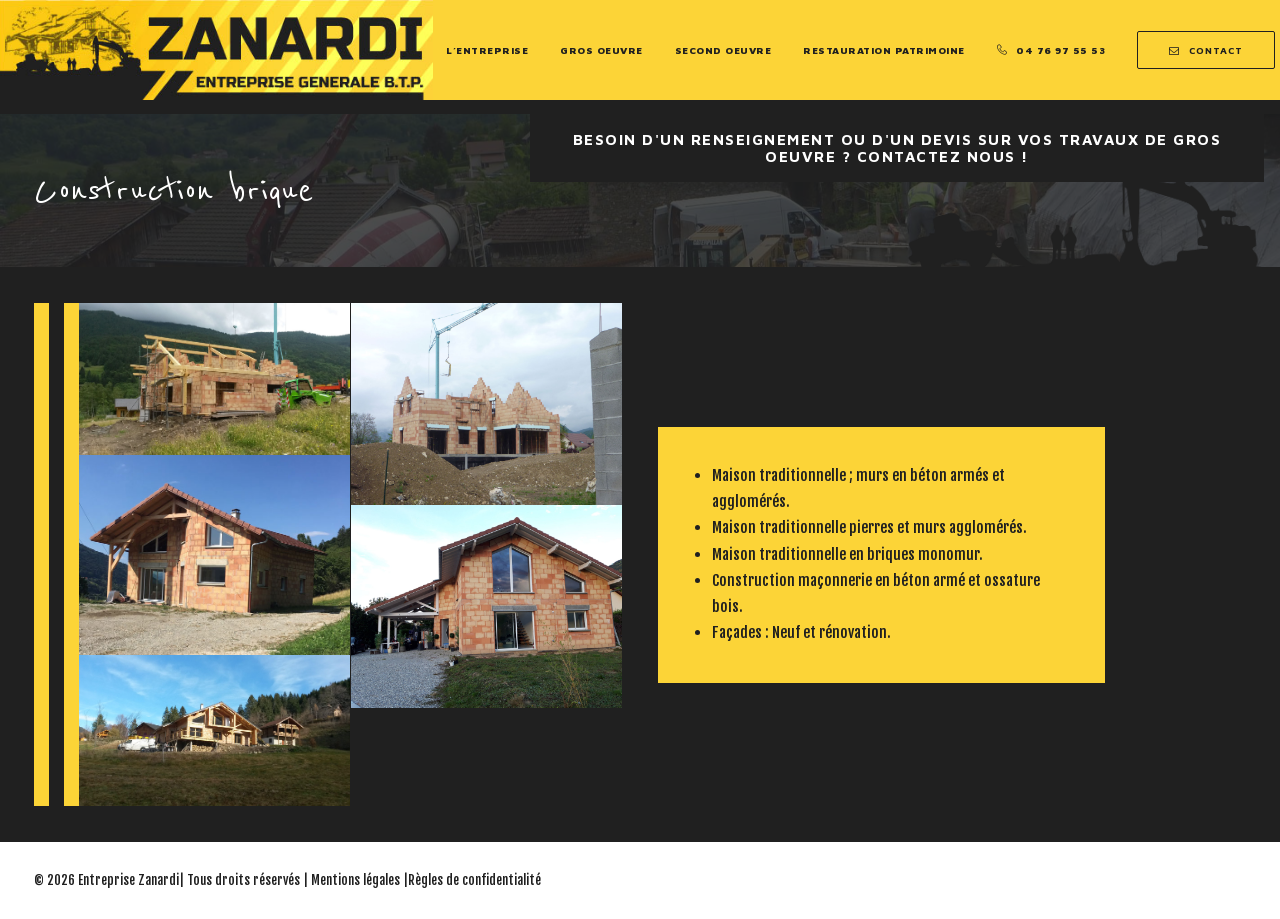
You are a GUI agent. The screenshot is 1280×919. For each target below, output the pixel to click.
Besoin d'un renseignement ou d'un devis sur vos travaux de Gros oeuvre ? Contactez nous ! (900, 148)
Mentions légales (355, 880)
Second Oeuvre (723, 50)
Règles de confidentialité (474, 880)
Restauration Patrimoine (884, 50)
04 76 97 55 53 (1060, 50)
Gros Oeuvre (601, 50)
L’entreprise (487, 50)
